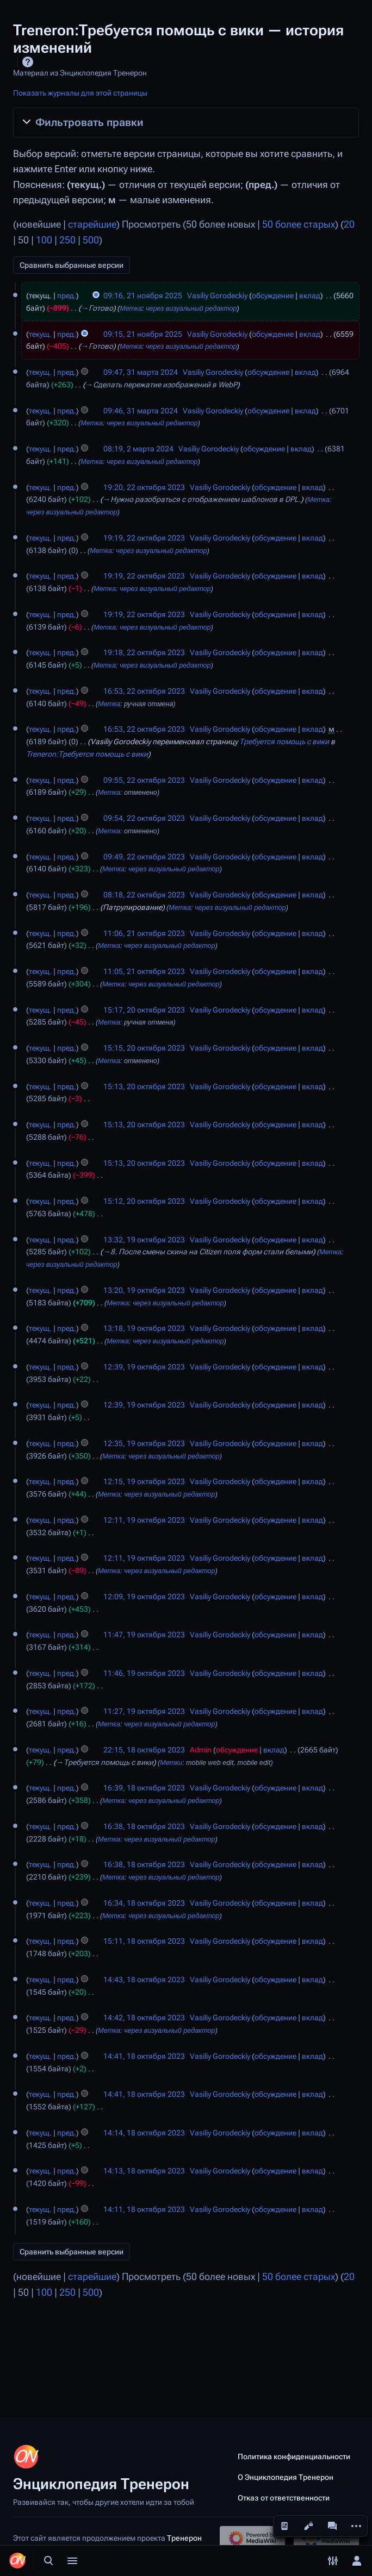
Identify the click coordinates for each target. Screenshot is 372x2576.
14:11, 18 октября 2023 (144, 2209)
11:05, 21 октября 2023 (144, 971)
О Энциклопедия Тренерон (285, 2477)
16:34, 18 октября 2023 (144, 1903)
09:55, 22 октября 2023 (144, 780)
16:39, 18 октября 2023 (144, 1787)
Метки (171, 1763)
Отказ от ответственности (284, 2497)
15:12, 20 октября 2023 (144, 1201)
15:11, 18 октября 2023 (144, 1941)
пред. (66, 295)
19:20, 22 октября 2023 (144, 487)
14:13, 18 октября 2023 (144, 2170)
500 (91, 240)
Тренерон (184, 2538)
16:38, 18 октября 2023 (144, 1826)
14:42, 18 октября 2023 (144, 2017)
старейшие (92, 224)
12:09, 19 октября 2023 (144, 1596)
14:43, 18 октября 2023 (144, 1979)
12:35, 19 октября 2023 (144, 1443)
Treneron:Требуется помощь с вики (87, 754)
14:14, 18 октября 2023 (144, 2132)
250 (67, 240)
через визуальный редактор (191, 308)
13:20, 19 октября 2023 (144, 1290)
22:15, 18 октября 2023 (144, 1749)
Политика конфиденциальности (294, 2456)
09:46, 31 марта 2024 (140, 410)
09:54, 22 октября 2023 (144, 818)
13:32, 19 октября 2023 (144, 1239)
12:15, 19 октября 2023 (144, 1481)
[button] (186, 122)
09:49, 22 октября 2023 (144, 856)
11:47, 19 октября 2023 (144, 1634)
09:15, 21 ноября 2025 (142, 334)
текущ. (40, 334)
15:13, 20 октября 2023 (144, 1086)
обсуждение (273, 295)
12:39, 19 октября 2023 (144, 1366)
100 (44, 240)
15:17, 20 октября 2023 (144, 1010)
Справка (27, 61)
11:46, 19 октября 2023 (144, 1673)
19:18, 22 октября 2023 (144, 652)
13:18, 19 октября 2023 (144, 1328)
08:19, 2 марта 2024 (138, 448)
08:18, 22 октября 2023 (144, 894)
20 (349, 224)
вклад (309, 295)
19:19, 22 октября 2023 (144, 537)
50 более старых (298, 224)
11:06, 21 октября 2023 (144, 933)
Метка (131, 308)
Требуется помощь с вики (284, 741)
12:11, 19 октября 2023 (144, 1520)
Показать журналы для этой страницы (80, 93)
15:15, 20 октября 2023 (144, 1048)
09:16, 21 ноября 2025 (142, 295)
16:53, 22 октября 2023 (144, 691)
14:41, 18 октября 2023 (144, 2056)
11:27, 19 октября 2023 (144, 1711)
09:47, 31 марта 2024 (140, 372)
